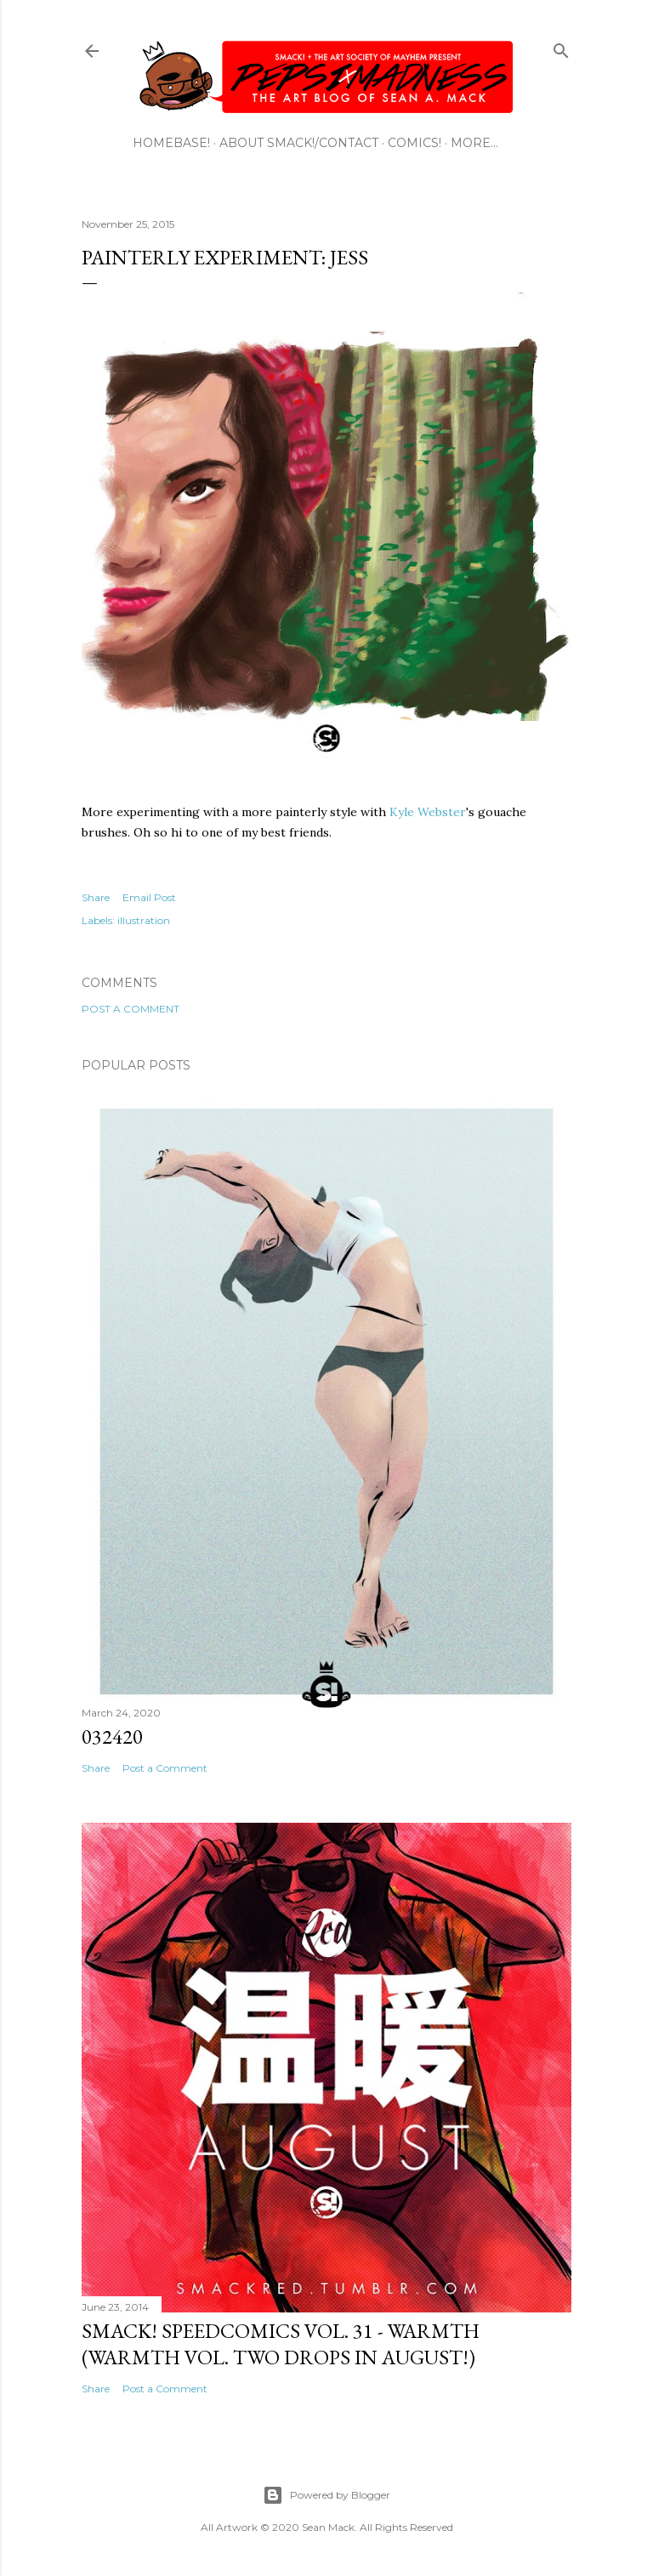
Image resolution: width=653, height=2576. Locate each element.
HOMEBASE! (171, 142)
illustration (143, 920)
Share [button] (96, 897)
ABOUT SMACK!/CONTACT (298, 142)
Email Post (149, 897)
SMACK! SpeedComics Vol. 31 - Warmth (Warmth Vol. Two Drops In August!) (281, 2344)
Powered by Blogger (326, 2495)
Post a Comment (130, 1008)
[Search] (561, 47)
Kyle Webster (427, 812)
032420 (112, 1736)
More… (474, 142)
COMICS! (414, 142)
